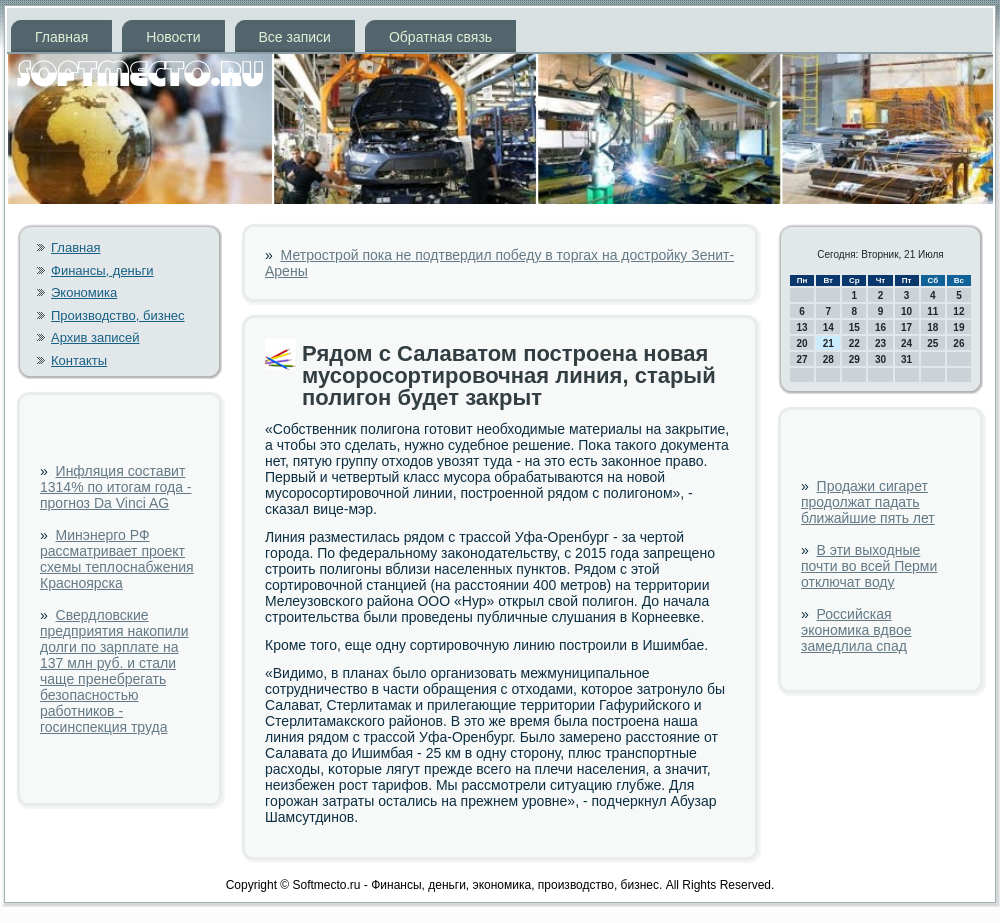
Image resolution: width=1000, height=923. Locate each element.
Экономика (84, 292)
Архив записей (95, 337)
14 (828, 327)
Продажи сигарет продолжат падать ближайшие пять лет (868, 502)
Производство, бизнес (118, 315)
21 (828, 343)
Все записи (295, 37)
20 (802, 343)
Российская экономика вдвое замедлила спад (856, 630)
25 (932, 343)
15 (854, 327)
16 (880, 327)
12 (958, 311)
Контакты (79, 360)
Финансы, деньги (102, 270)
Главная (61, 37)
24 (906, 343)
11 (932, 311)
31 (906, 359)
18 (932, 327)
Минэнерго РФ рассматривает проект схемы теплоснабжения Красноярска (117, 559)
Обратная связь (440, 37)
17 (906, 327)
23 (880, 343)
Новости (173, 37)
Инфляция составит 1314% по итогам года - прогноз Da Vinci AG (115, 487)
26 (958, 343)
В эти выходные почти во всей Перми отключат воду (869, 566)
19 (958, 327)
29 (854, 359)
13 (802, 327)
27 (802, 359)
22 (854, 343)
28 (828, 359)
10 (906, 311)
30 (880, 359)
